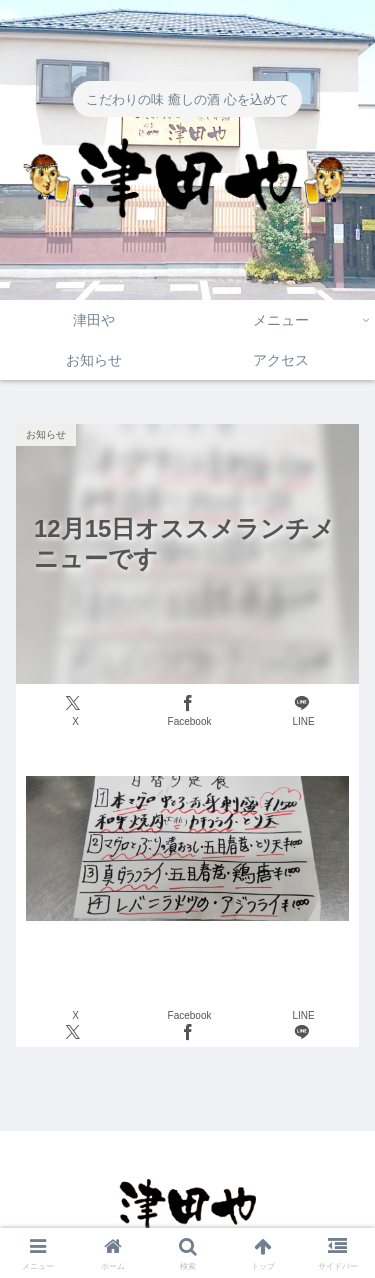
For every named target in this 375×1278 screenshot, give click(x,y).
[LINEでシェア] (301, 711)
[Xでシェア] (73, 711)
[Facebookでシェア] (187, 711)
